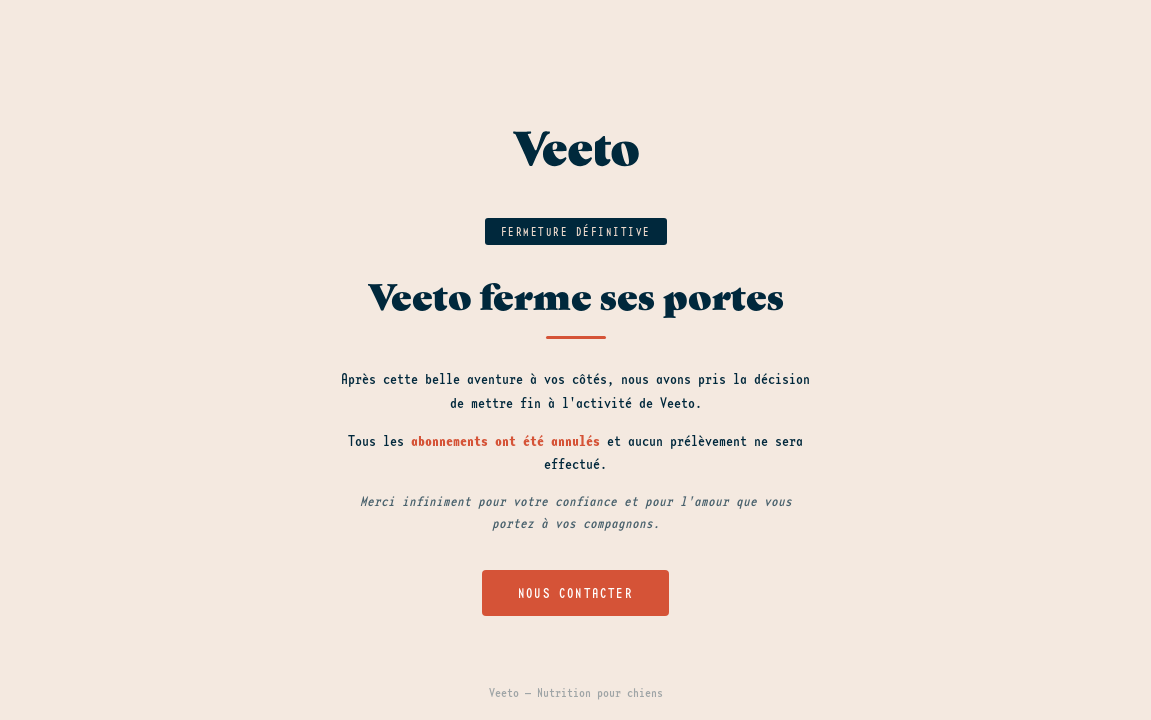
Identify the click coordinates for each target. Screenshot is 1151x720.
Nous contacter (575, 593)
